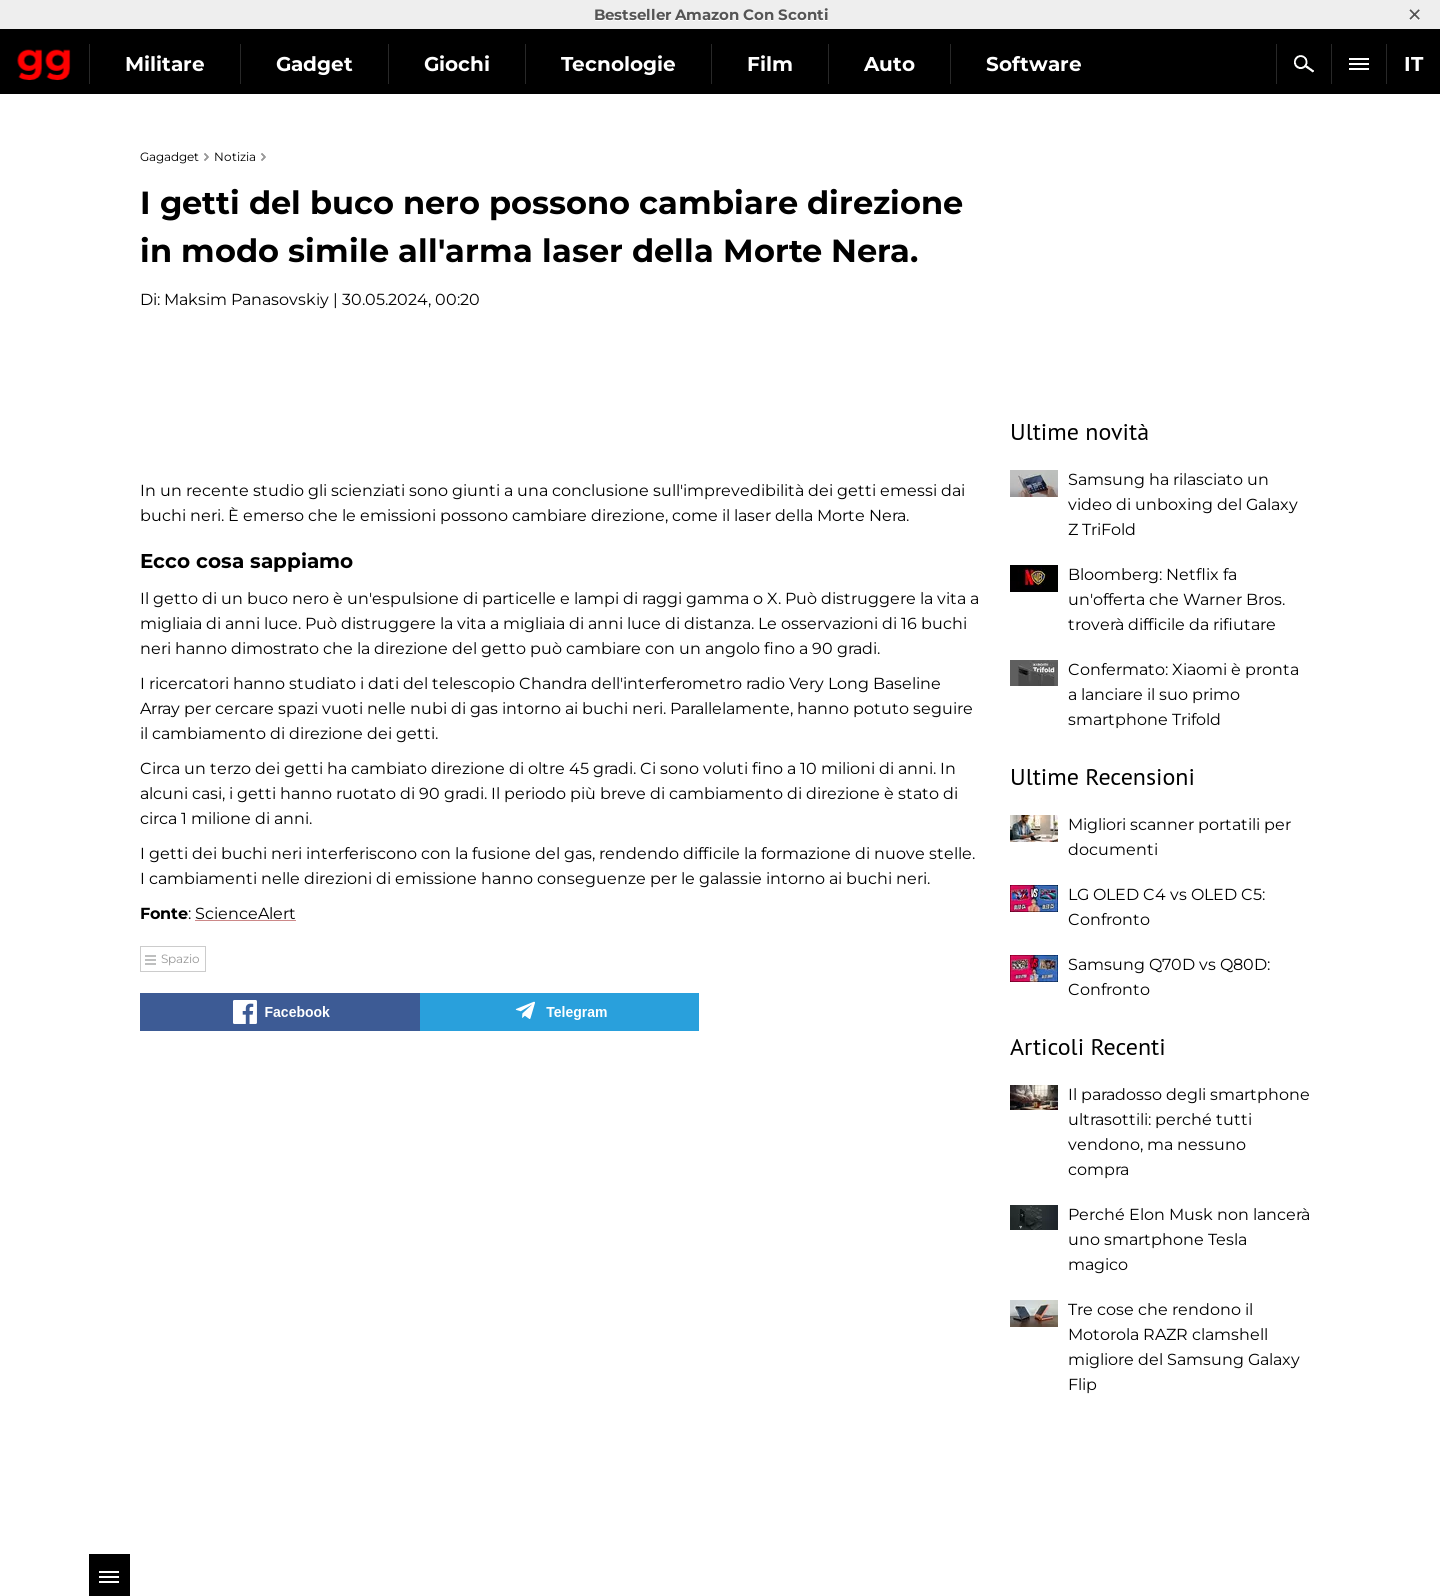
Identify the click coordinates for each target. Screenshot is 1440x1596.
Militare (345, 64)
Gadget (494, 64)
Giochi (637, 64)
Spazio (180, 1431)
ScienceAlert (245, 1386)
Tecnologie (798, 64)
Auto (1069, 64)
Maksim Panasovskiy (246, 299)
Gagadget (134, 55)
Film (950, 64)
